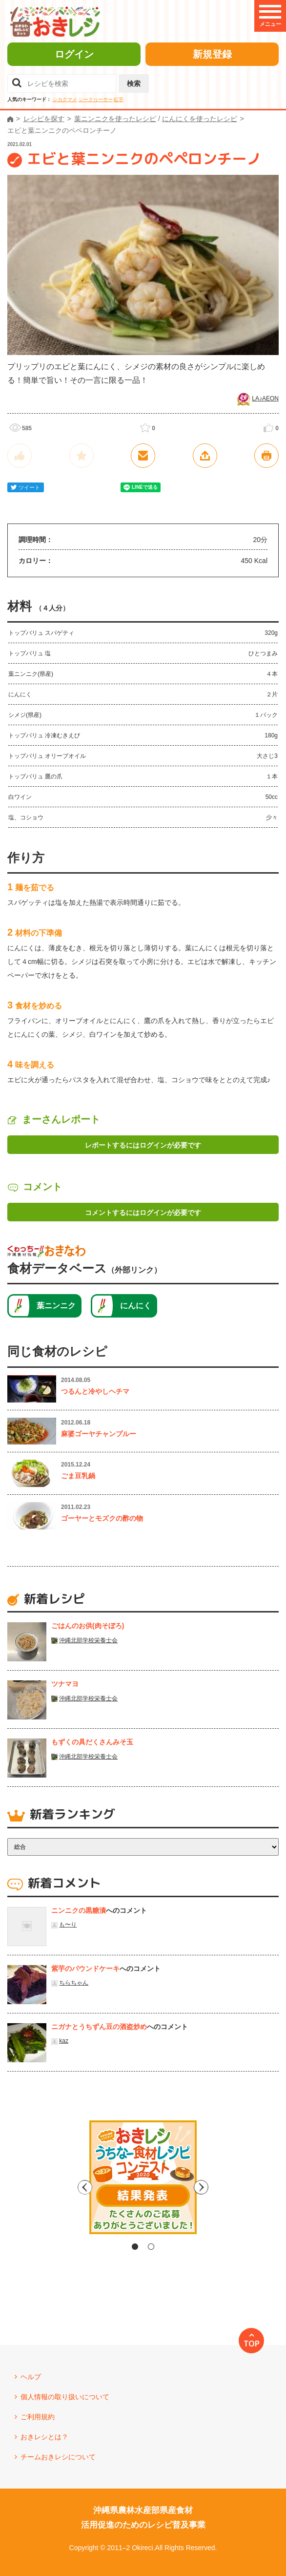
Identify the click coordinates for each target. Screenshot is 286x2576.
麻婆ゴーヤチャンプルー (98, 1434)
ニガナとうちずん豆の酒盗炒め (99, 2027)
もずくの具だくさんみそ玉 (92, 1742)
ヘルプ (30, 2377)
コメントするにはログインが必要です (143, 1212)
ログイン (74, 54)
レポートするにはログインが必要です (143, 1145)
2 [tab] (151, 2246)
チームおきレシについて (58, 2457)
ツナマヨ (65, 1684)
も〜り (68, 1924)
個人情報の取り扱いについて (64, 2397)
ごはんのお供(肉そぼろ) (87, 1626)
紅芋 (118, 99)
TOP (252, 2343)
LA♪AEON (265, 398)
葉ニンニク (56, 1305)
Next (226, 2187)
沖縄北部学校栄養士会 (88, 1640)
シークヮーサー (96, 99)
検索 (134, 83)
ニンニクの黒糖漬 (78, 1910)
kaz (63, 2040)
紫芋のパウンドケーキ (85, 1968)
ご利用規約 (37, 2417)
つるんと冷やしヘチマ (95, 1391)
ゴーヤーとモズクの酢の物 (102, 1518)
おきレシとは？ (44, 2437)
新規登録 (212, 54)
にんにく (135, 1305)
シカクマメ (65, 99)
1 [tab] (135, 2246)
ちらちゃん (73, 1982)
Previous (60, 2187)
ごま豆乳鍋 (78, 1476)
